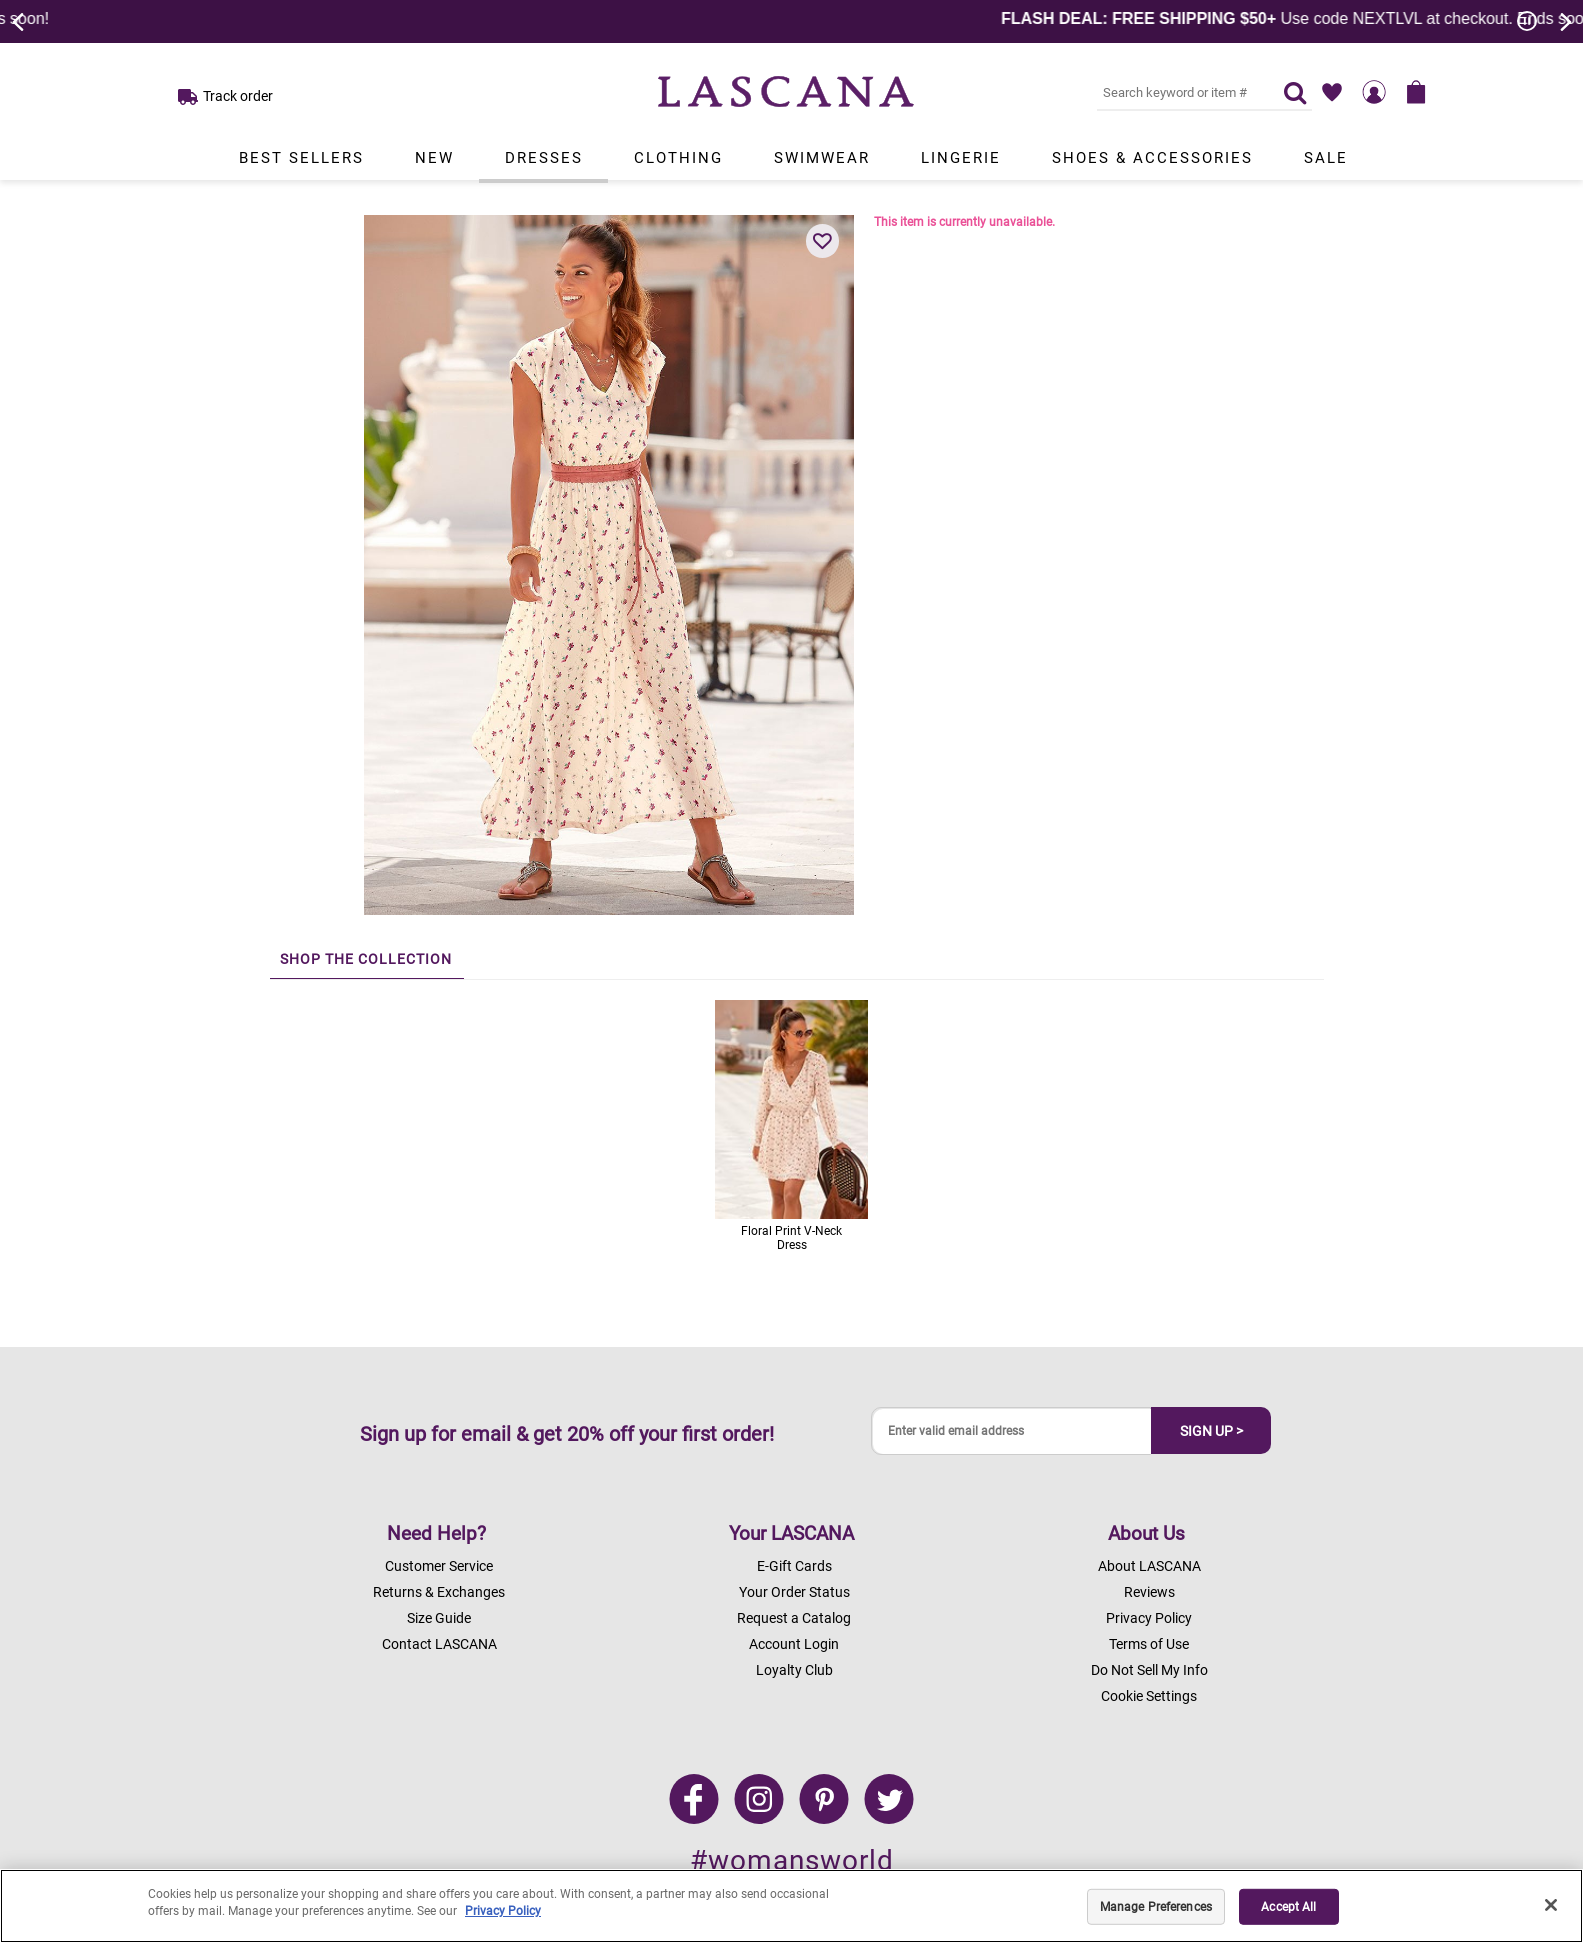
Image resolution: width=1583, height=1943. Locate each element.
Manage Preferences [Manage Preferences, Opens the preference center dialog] (1156, 1907)
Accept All (1288, 1907)
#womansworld (792, 1860)
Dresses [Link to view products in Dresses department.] (544, 158)
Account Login (794, 1644)
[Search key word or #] (1178, 92)
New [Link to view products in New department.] (434, 158)
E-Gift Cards (794, 1566)
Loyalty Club (794, 1670)
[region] (791, 1906)
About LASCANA (1149, 1566)
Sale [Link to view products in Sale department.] (1326, 158)
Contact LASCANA (439, 1644)
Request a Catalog (794, 1618)
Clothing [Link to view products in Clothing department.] (678, 158)
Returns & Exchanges (439, 1592)
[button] (823, 241)
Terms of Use (1149, 1644)
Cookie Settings (1149, 1696)
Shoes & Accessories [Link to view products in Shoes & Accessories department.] (1152, 158)
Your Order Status (794, 1592)
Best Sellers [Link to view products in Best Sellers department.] (301, 158)
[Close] (1551, 1905)
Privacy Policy (1149, 1618)
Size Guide (439, 1618)
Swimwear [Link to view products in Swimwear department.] (822, 158)
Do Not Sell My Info (1149, 1670)
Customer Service (439, 1566)
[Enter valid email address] (1012, 1431)
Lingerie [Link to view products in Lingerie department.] (961, 158)
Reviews (1149, 1592)
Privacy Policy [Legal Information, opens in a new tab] (503, 1911)
